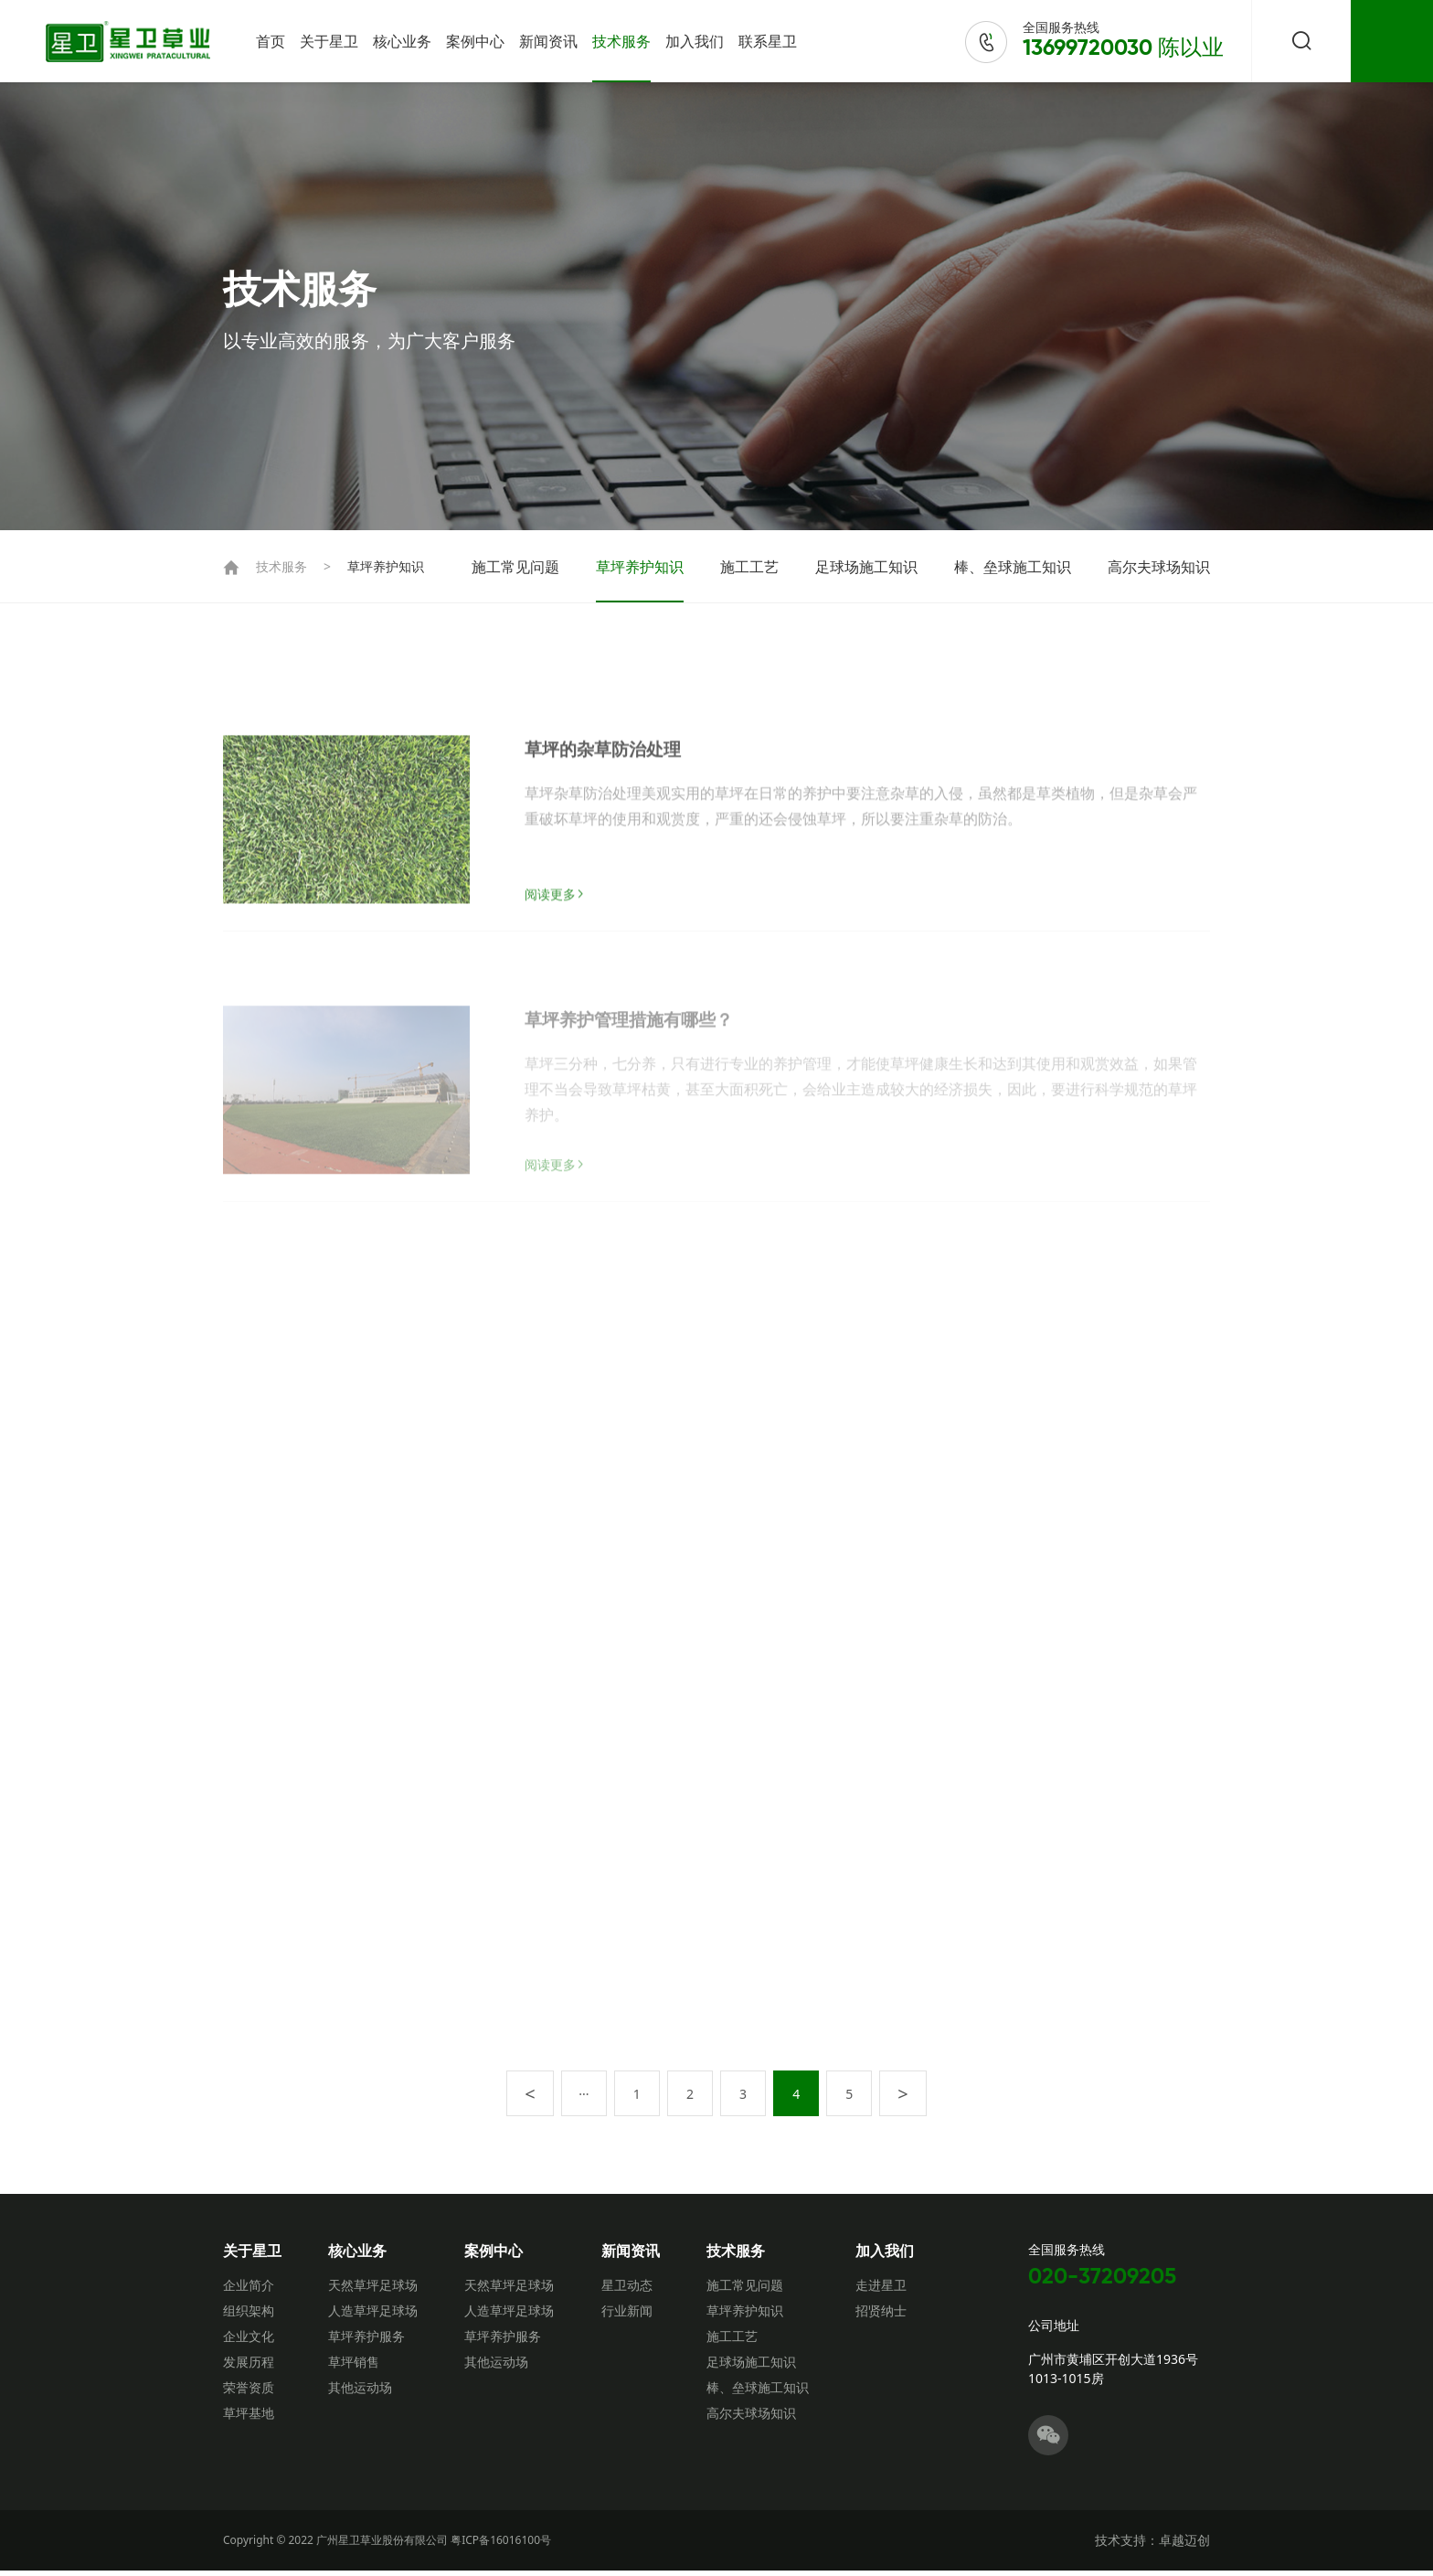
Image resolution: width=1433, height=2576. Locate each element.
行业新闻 (627, 2316)
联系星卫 (767, 41)
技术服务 (621, 41)
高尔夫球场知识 (1159, 567)
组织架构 (248, 2316)
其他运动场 (360, 2392)
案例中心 (475, 41)
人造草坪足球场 (373, 2316)
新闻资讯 (548, 41)
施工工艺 (749, 567)
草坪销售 (353, 2367)
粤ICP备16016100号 (501, 2545)
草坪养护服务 (366, 2341)
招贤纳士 (881, 2316)
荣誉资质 (248, 2392)
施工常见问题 (515, 567)
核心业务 (402, 41)
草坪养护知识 (385, 566)
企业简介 (248, 2290)
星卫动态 (627, 2290)
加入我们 (694, 41)
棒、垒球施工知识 (1012, 567)
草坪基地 (248, 2418)
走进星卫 (881, 2290)
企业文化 (248, 2341)
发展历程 (248, 2367)
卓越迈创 (1184, 2545)
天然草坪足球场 (373, 2290)
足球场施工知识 (866, 567)
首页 (270, 41)
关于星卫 (329, 41)
